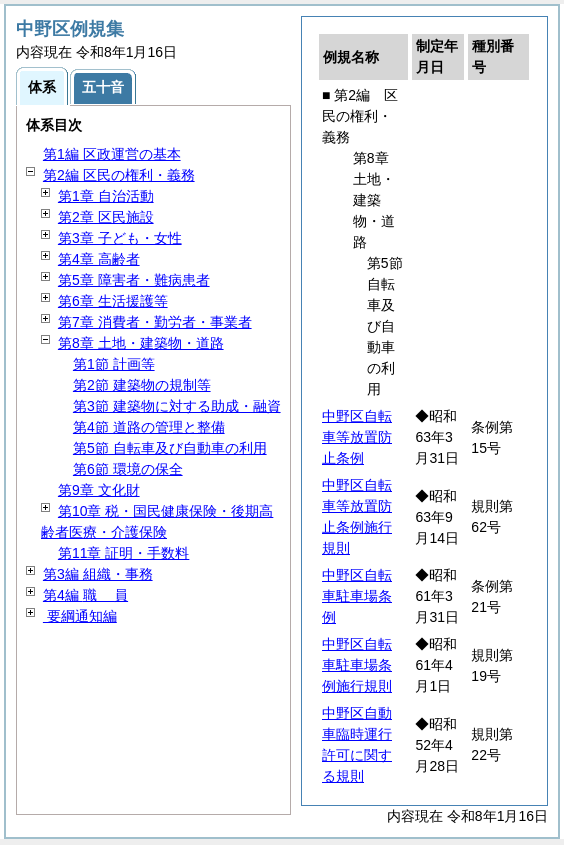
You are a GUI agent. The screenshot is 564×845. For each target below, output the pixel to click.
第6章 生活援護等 (113, 301)
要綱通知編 (80, 616)
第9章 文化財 (99, 490)
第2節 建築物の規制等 (142, 385)
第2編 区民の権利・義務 (119, 175)
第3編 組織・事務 (98, 574)
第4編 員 (85, 595)
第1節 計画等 (114, 364)
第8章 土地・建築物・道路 (141, 343)
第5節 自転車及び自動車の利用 (170, 448)
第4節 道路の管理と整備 (149, 427)
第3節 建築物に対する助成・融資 (177, 406)
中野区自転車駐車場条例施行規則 (357, 665)
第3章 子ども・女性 (120, 238)
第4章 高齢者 (99, 259)
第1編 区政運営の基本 (112, 154)
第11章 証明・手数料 (123, 553)
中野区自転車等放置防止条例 (357, 437)
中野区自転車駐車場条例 (357, 596)
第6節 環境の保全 (128, 469)
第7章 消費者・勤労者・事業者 (155, 322)
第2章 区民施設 (106, 217)
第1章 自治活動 (106, 196)
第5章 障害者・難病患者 (134, 280)
